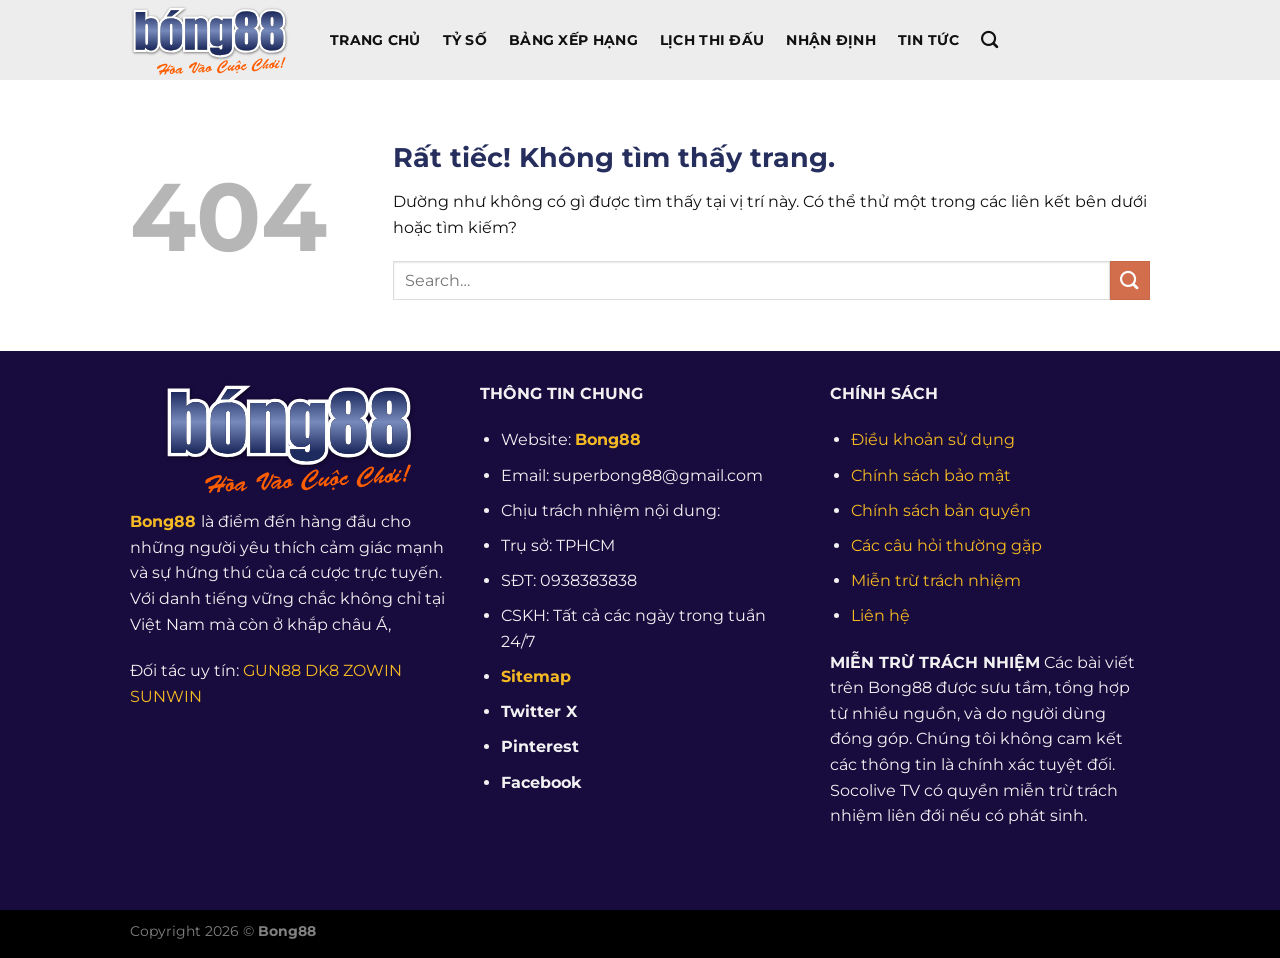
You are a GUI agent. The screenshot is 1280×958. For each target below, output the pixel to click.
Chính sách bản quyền (941, 510)
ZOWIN (372, 670)
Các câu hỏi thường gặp (946, 545)
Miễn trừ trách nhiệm (936, 580)
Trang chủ (375, 40)
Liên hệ (880, 615)
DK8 (322, 670)
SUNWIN (166, 696)
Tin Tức (928, 40)
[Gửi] (1130, 280)
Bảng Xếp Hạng (573, 40)
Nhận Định (831, 40)
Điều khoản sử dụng (933, 439)
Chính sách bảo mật (931, 475)
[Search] (989, 40)
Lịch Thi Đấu (712, 40)
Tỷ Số (465, 40)
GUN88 (272, 670)
